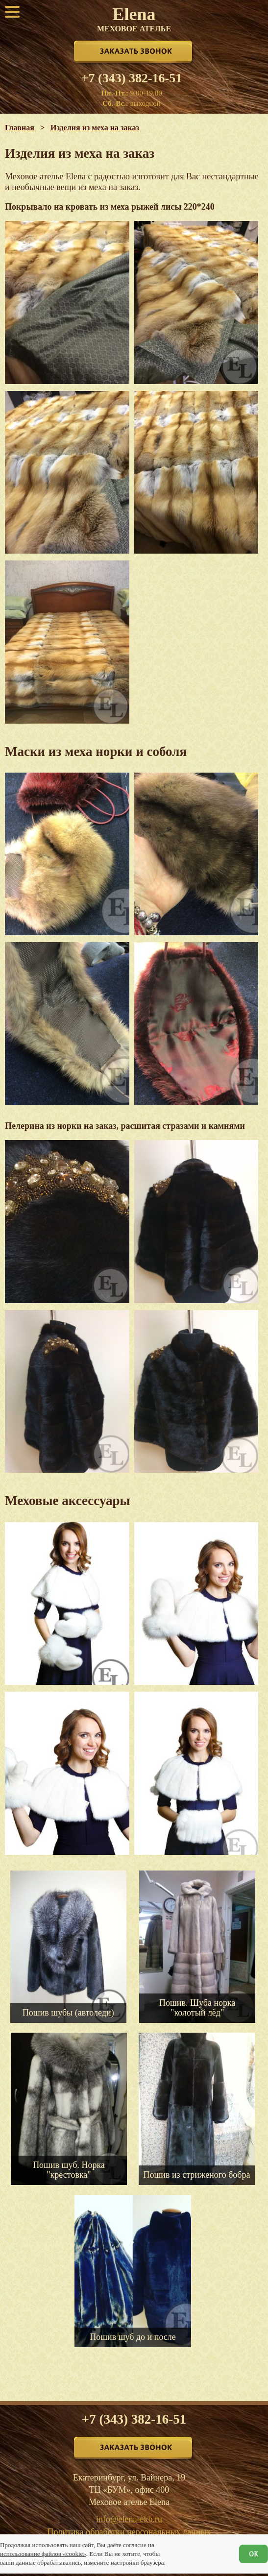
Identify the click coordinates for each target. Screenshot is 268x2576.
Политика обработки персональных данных (129, 2532)
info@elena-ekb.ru (129, 2519)
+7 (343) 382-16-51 (131, 78)
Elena (134, 18)
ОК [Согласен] (253, 2554)
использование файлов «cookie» (43, 2553)
